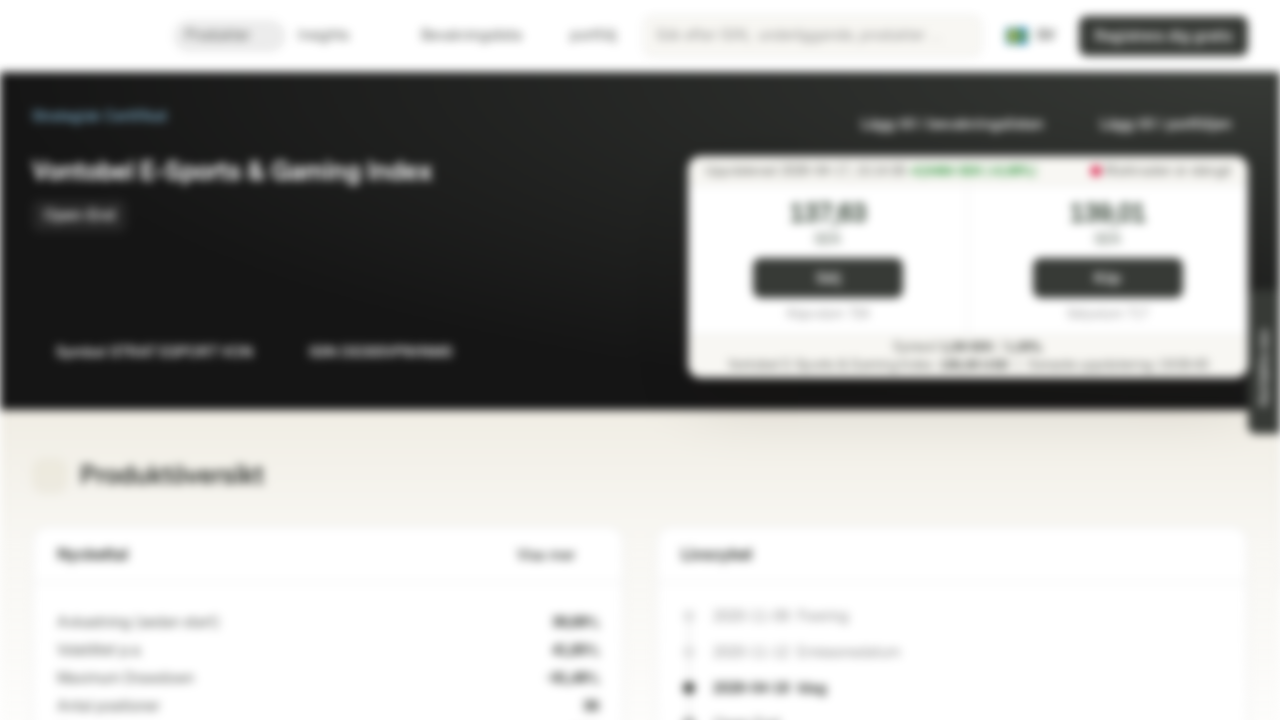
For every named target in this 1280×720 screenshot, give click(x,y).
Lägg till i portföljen (1154, 124)
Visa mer (558, 555)
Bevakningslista (459, 35)
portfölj (581, 35)
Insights (335, 35)
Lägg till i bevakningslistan (940, 124)
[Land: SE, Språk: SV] (1030, 36)
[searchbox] (812, 36)
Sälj (828, 278)
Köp (1107, 278)
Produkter (229, 35)
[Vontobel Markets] (86, 36)
